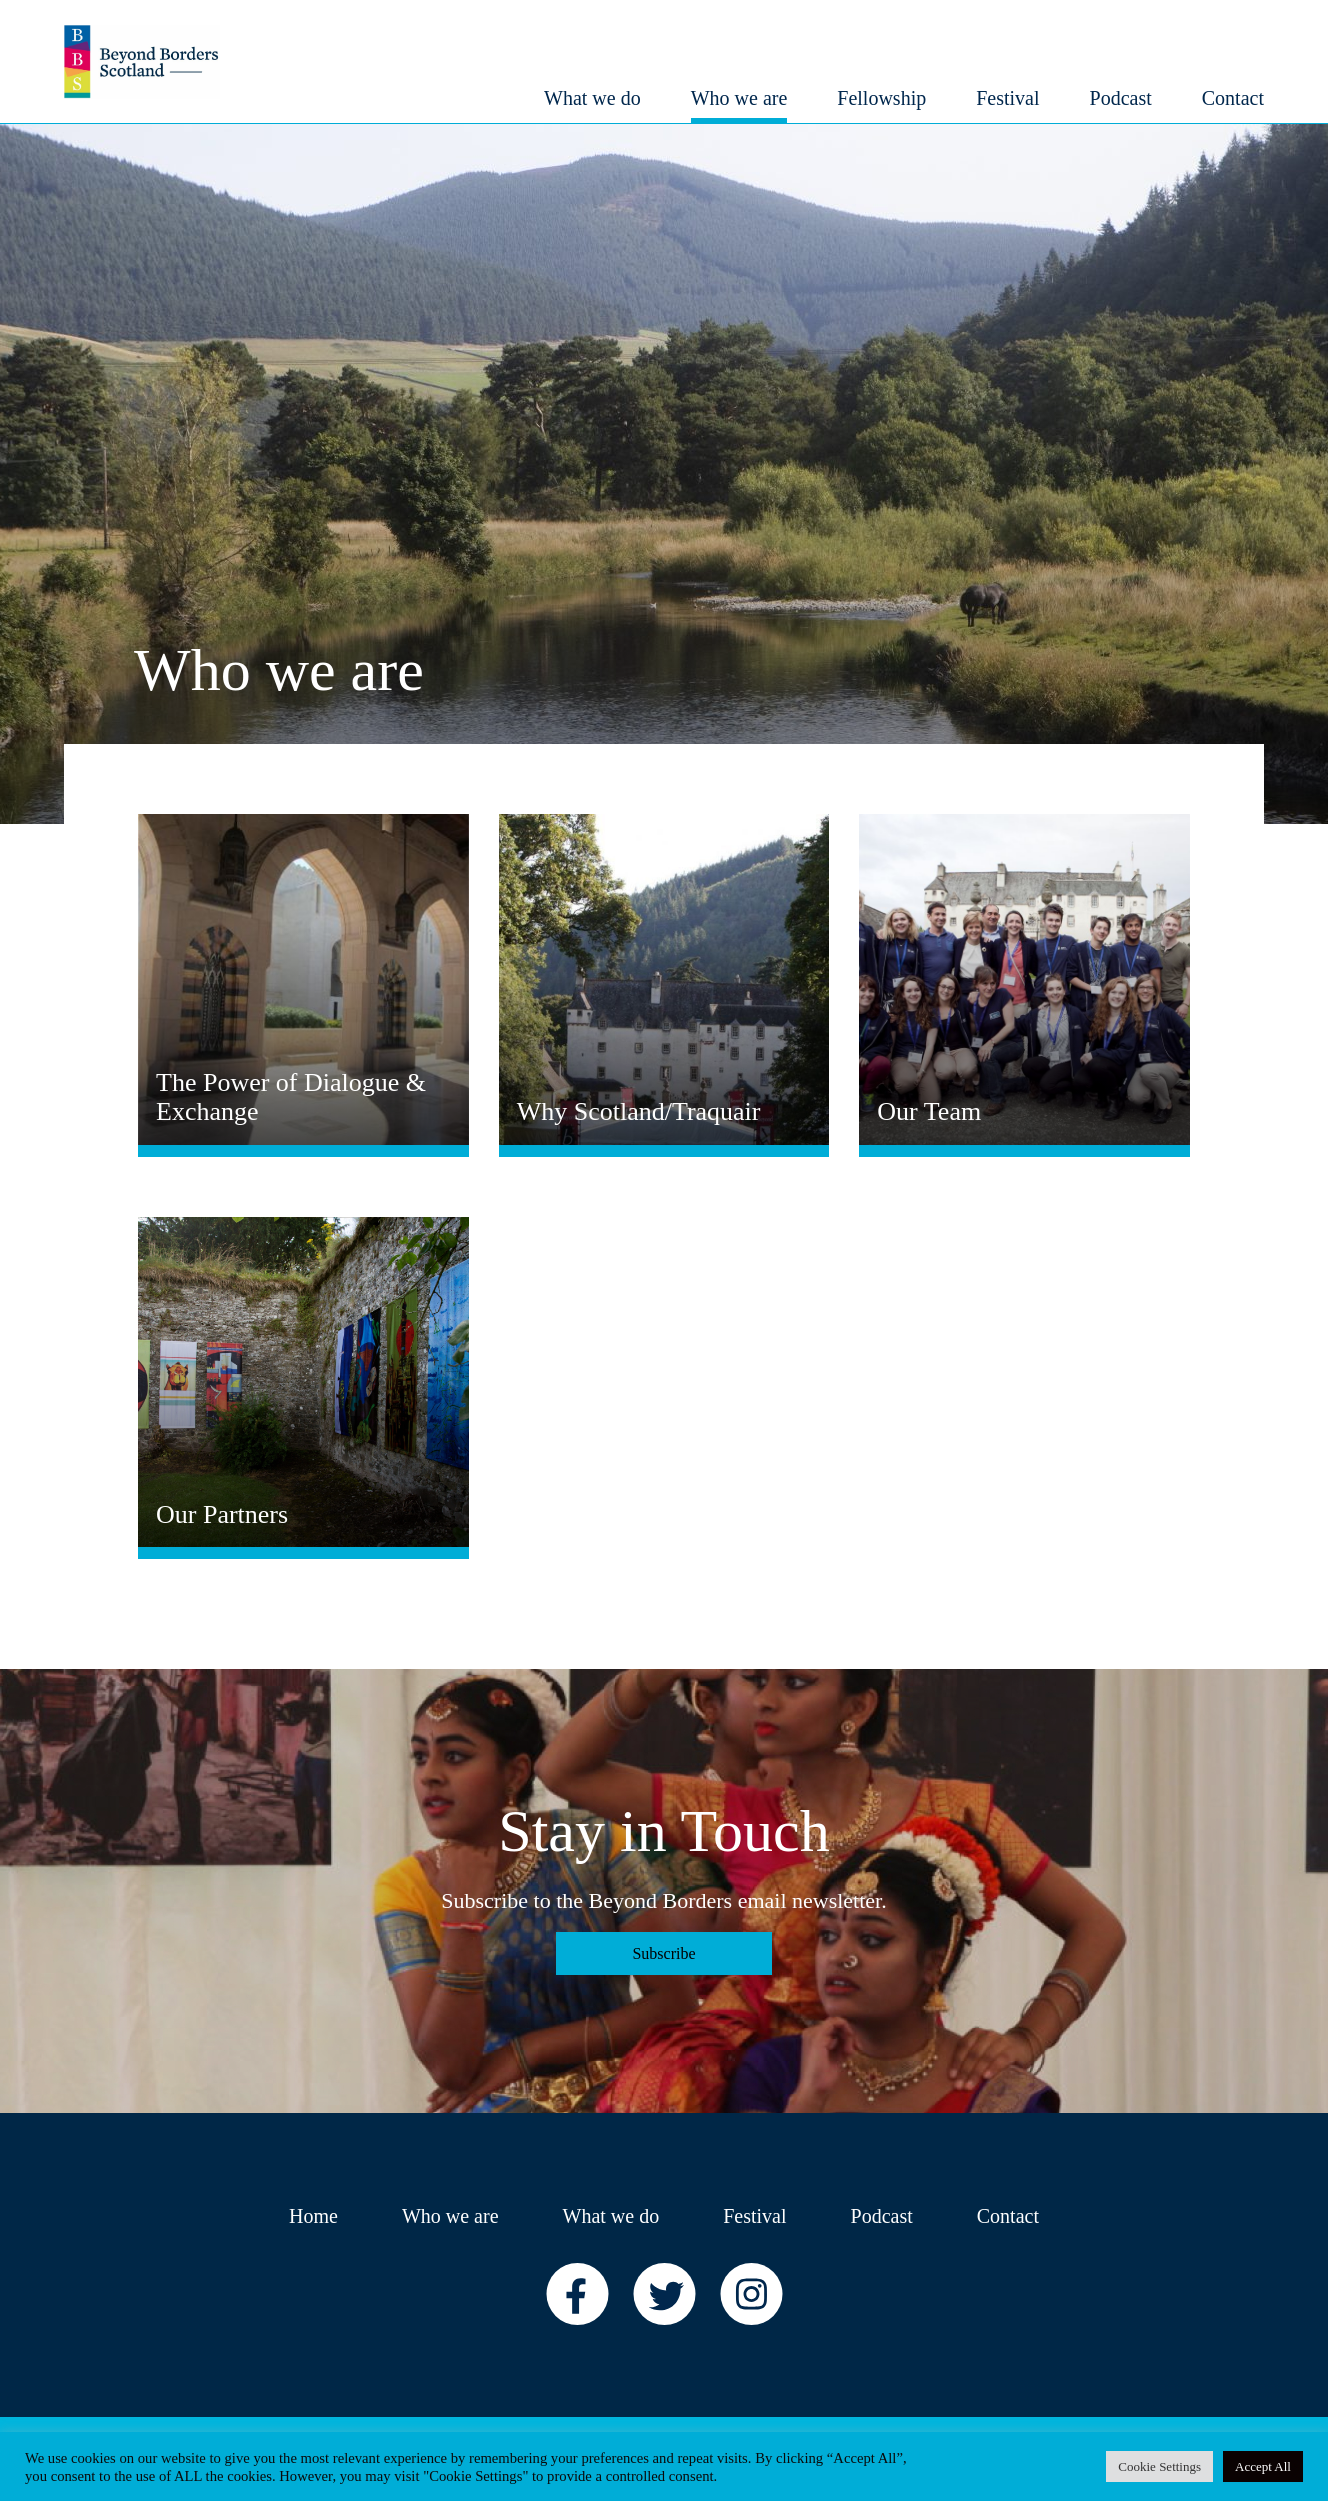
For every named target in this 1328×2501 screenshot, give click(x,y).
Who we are (450, 2216)
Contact (1008, 2216)
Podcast (882, 2216)
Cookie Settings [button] (1159, 2466)
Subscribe (663, 1953)
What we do (611, 2216)
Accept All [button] (1263, 2466)
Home (313, 2216)
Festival (754, 2216)
